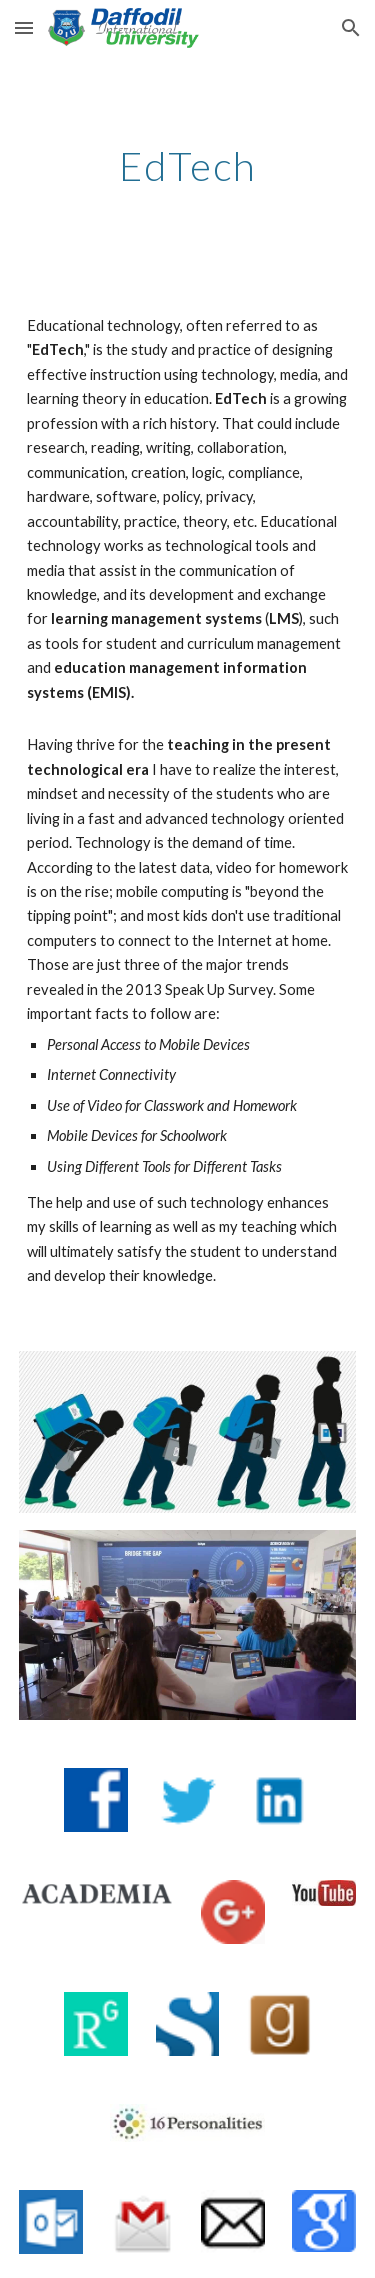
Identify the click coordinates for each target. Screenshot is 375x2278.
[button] (24, 27)
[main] (188, 166)
